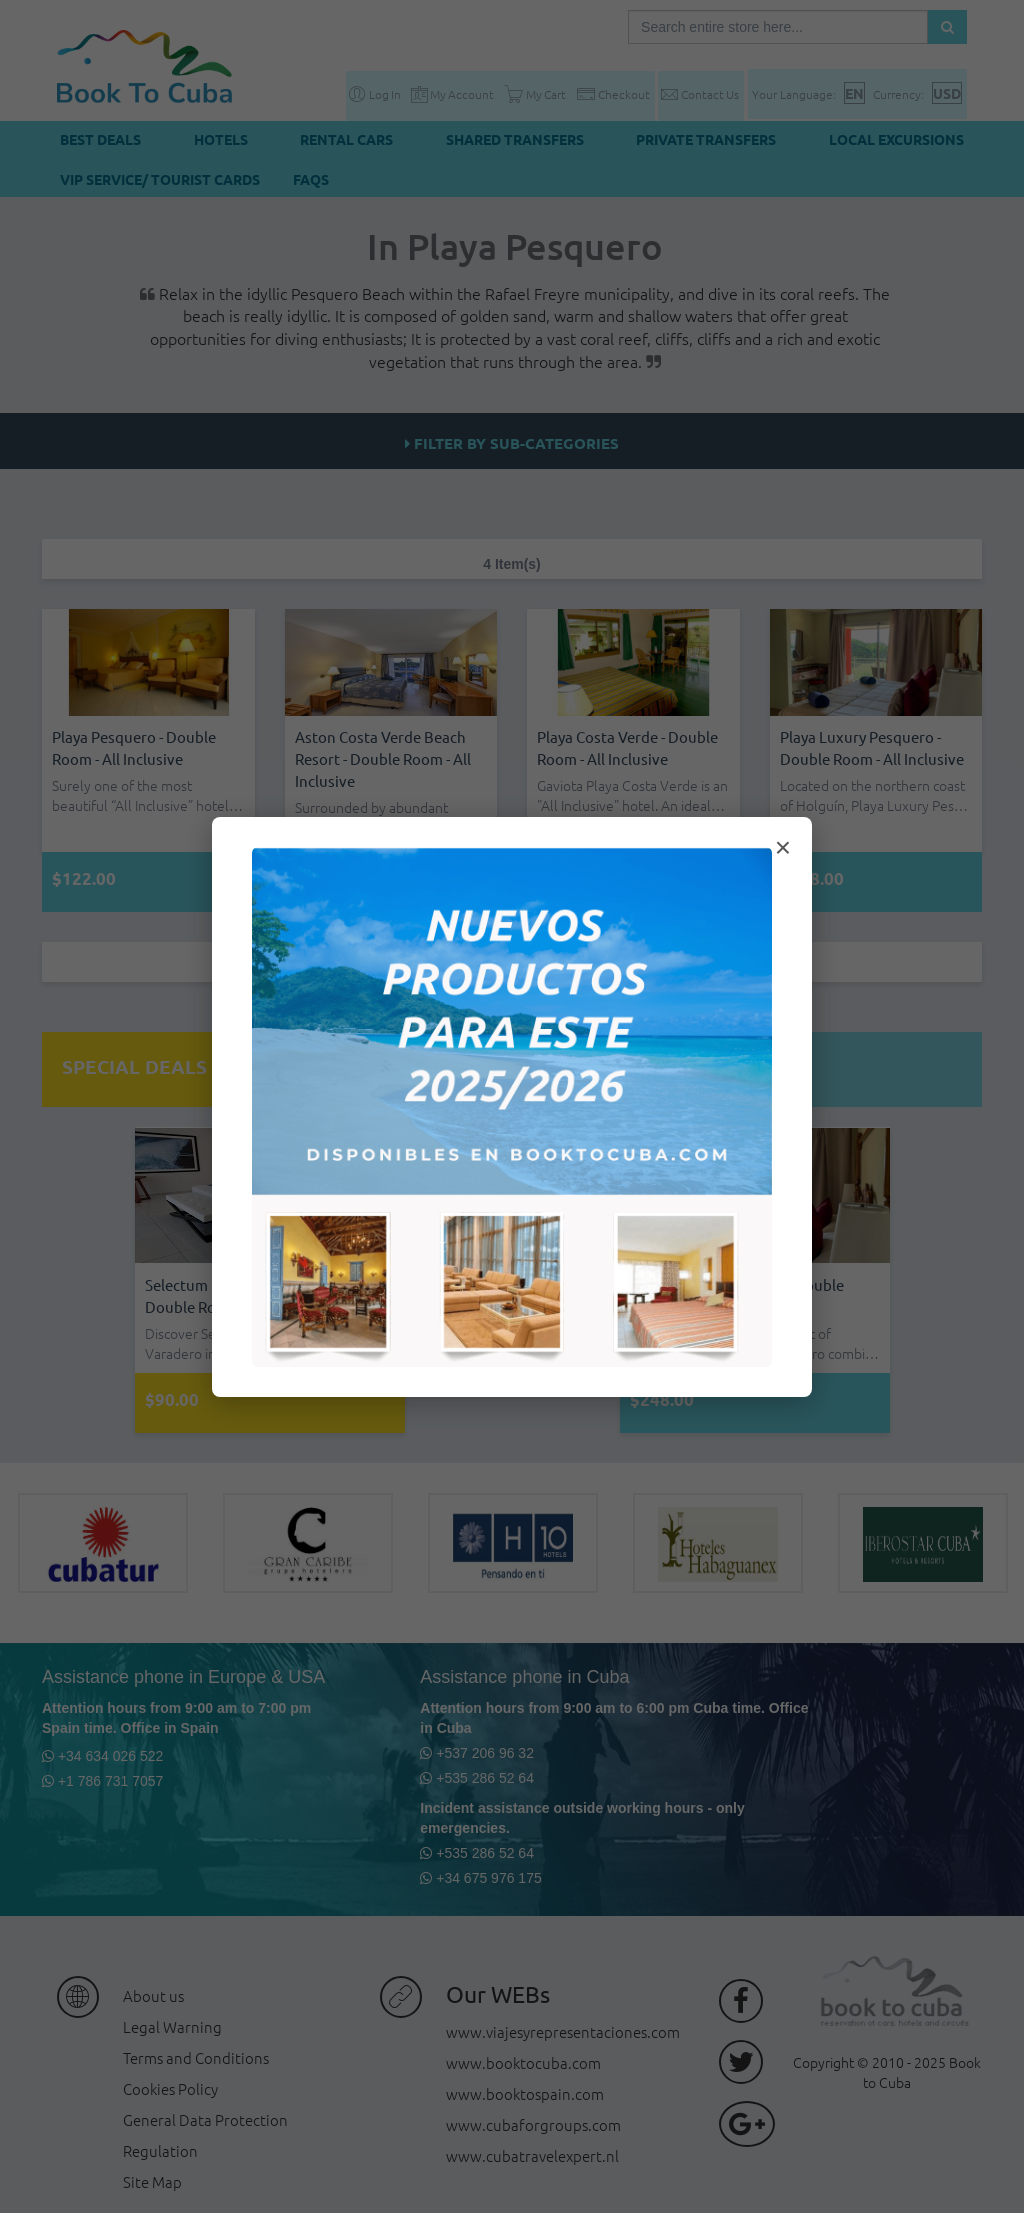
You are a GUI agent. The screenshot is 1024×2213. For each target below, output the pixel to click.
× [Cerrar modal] (783, 847)
